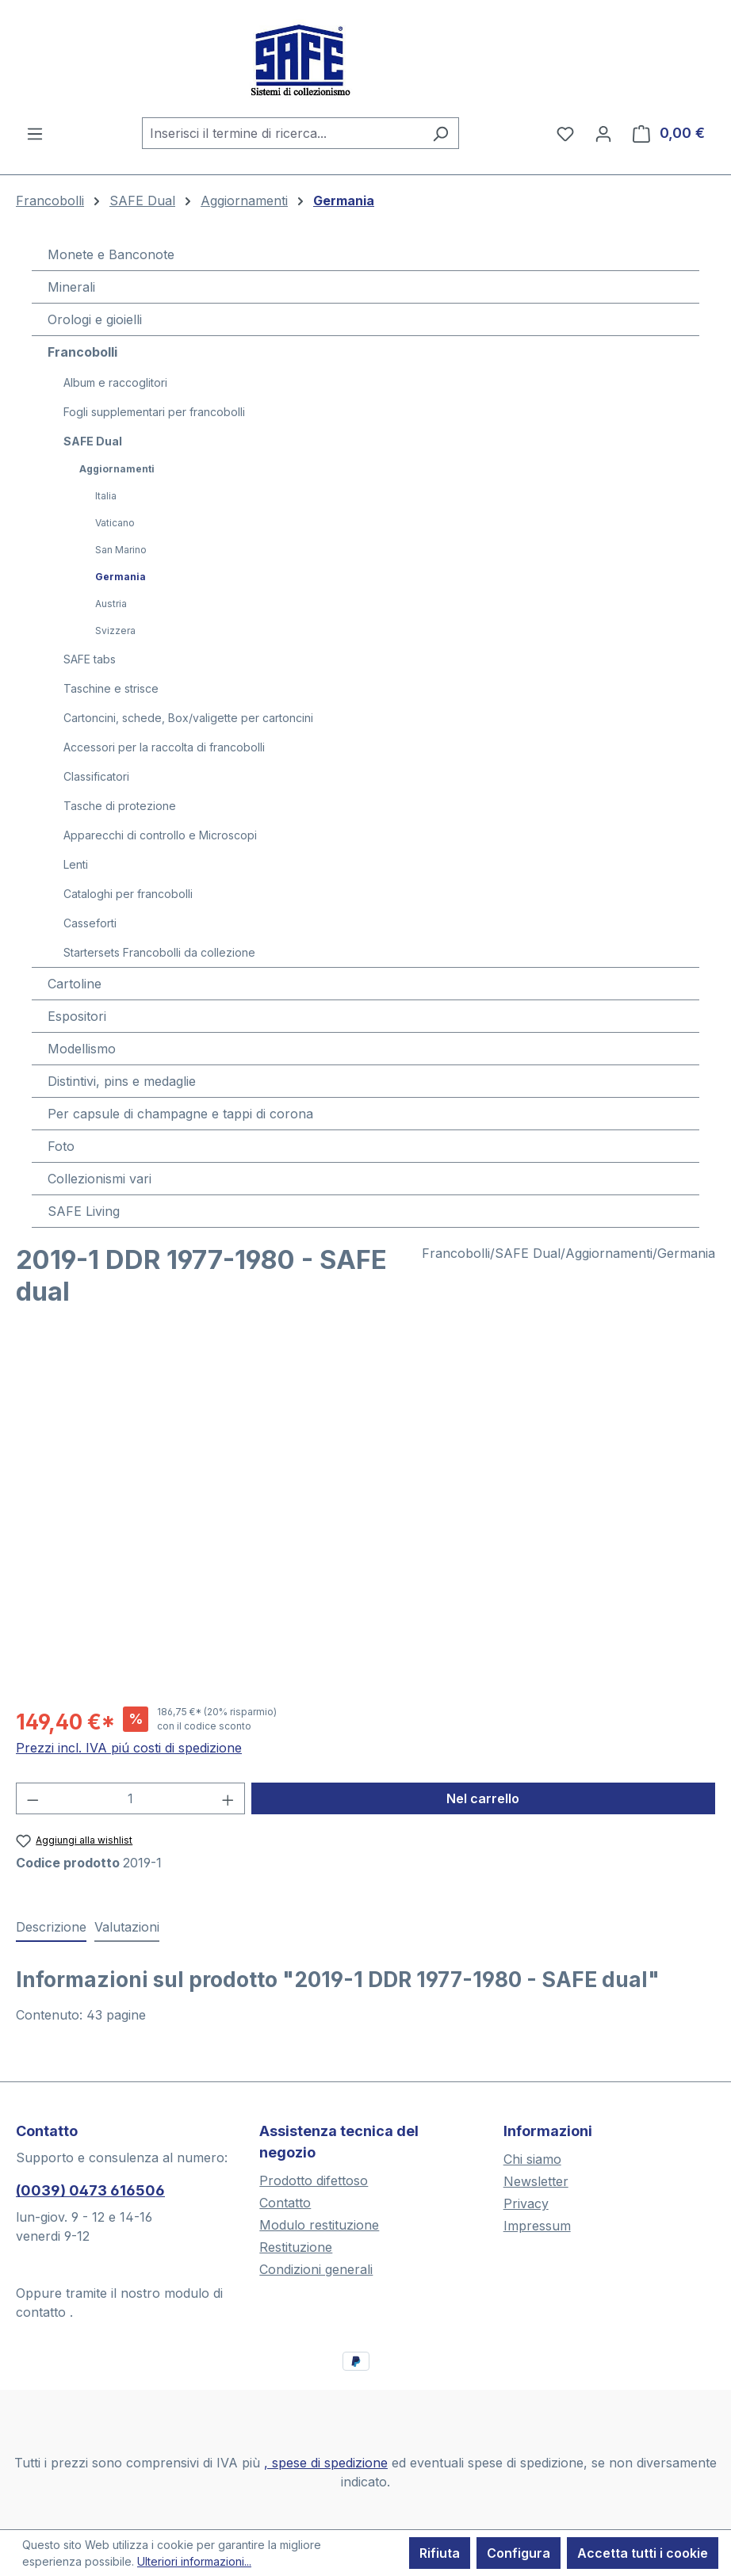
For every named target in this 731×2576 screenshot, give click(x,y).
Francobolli (82, 352)
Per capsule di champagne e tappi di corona (180, 1114)
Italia (106, 496)
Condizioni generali (316, 2269)
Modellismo (82, 1049)
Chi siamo (532, 2159)
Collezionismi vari (99, 1179)
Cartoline (74, 984)
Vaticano (115, 523)
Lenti (75, 864)
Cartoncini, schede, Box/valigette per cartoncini (188, 717)
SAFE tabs (89, 659)
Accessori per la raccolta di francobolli (164, 747)
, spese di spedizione (326, 2463)
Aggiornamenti (117, 469)
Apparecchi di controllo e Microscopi (160, 835)
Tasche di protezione (119, 805)
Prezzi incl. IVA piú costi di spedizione (129, 1748)
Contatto (285, 2203)
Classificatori (96, 776)
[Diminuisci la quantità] (32, 1798)
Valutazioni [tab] (126, 1927)
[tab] (51, 1927)
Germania (120, 577)
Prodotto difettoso (313, 2180)
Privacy (526, 2203)
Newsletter (535, 2181)
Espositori (77, 1016)
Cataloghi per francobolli (128, 893)
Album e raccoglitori (115, 382)
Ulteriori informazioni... (194, 2561)
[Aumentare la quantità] (228, 1798)
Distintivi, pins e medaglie (122, 1081)
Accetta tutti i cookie (642, 2553)
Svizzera (115, 630)
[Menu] (35, 133)
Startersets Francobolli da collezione (159, 952)
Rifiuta (439, 2553)
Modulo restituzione (319, 2225)
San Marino (121, 550)
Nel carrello (482, 1798)
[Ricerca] (440, 133)
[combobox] (282, 133)
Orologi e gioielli (95, 319)
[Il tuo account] (603, 133)
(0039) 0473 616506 (90, 2190)
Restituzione (295, 2247)
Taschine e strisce (111, 688)
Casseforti (90, 923)
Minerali (71, 287)
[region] (365, 1521)
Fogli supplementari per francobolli (154, 412)
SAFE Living (84, 1211)
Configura (518, 2553)
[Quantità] (130, 1798)
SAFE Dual (92, 441)
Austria (111, 604)
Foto (61, 1146)
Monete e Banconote (111, 254)
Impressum (537, 2226)
